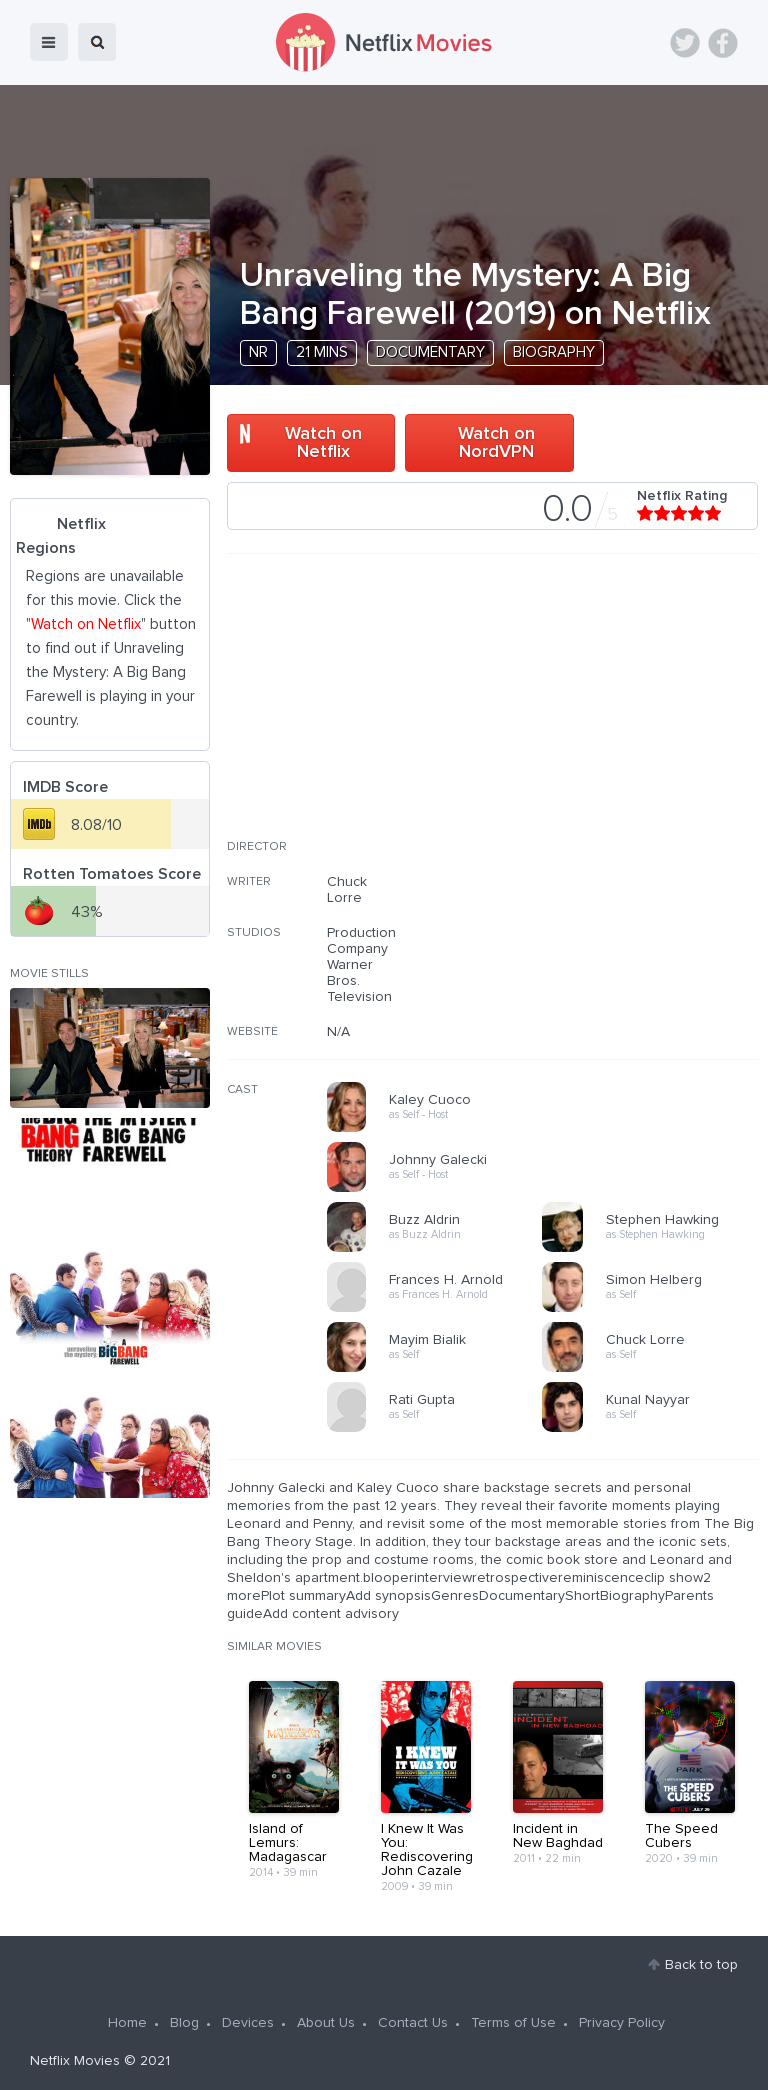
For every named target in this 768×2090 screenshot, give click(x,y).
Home (127, 2023)
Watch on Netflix (323, 443)
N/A (338, 1032)
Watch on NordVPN (496, 443)
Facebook (723, 43)
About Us (326, 2023)
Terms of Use (513, 2023)
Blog (184, 2023)
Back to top (701, 1965)
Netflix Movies (75, 2061)
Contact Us (413, 2023)
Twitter (685, 43)
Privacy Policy (622, 2023)
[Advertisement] (608, 709)
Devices (248, 2023)
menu (49, 42)
